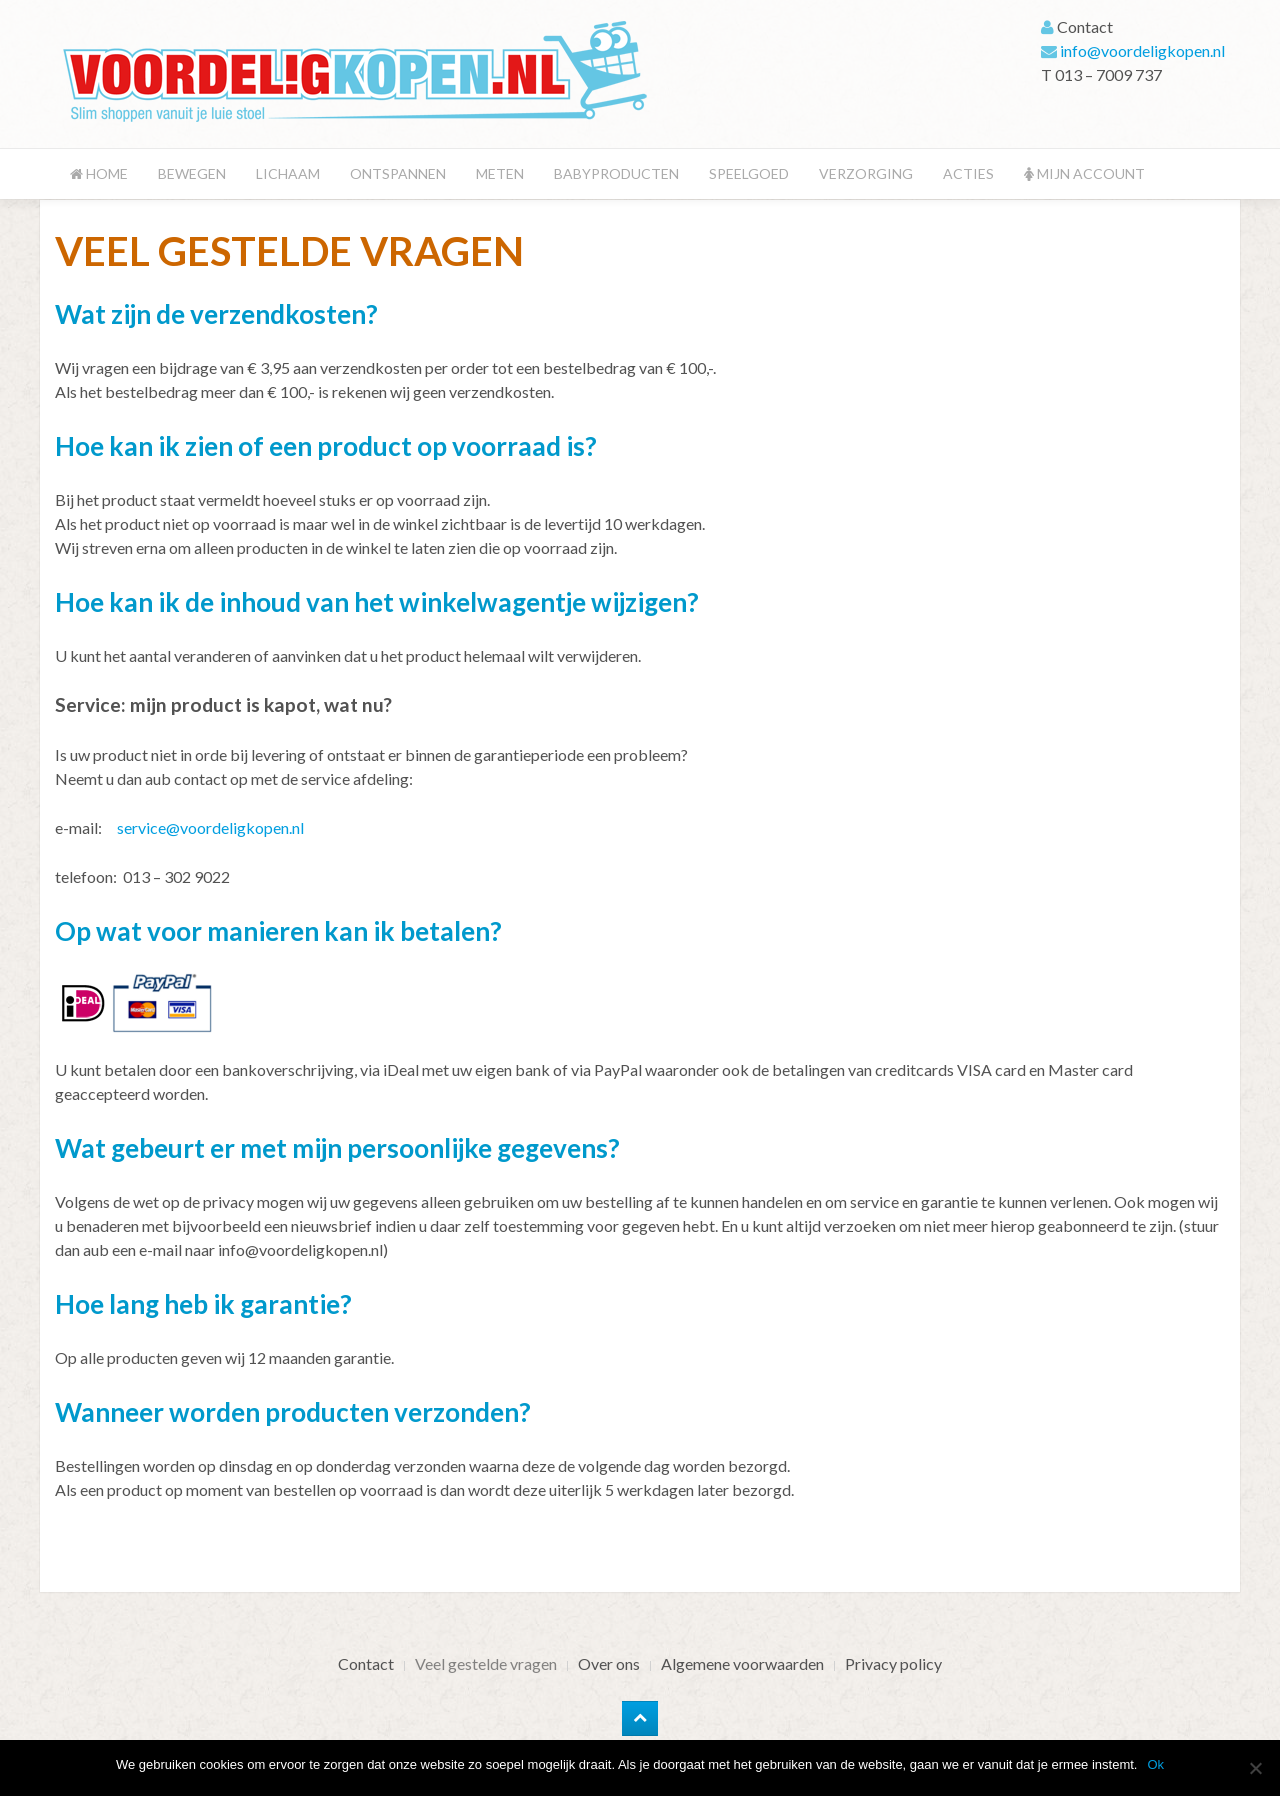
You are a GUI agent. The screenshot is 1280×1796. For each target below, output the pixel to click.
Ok (1155, 1764)
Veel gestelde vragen (486, 1663)
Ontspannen (398, 173)
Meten (500, 173)
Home (99, 173)
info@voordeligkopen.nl (1142, 50)
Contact (366, 1663)
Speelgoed (749, 173)
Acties (968, 173)
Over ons (609, 1663)
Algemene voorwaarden (742, 1663)
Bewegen (192, 173)
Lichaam (288, 173)
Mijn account (1084, 173)
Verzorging (866, 173)
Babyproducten (616, 173)
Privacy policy (893, 1663)
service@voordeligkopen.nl (210, 827)
